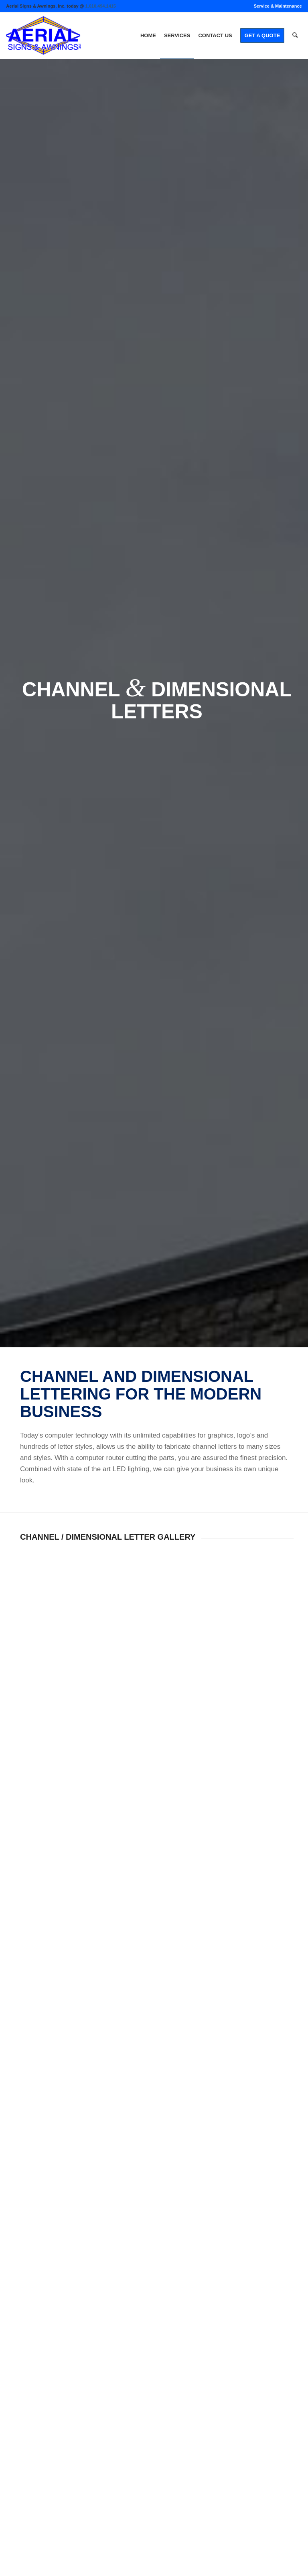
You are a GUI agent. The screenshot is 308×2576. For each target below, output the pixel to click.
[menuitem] (276, 6)
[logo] (43, 35)
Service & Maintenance (278, 6)
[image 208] (55, 1581)
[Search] (295, 35)
